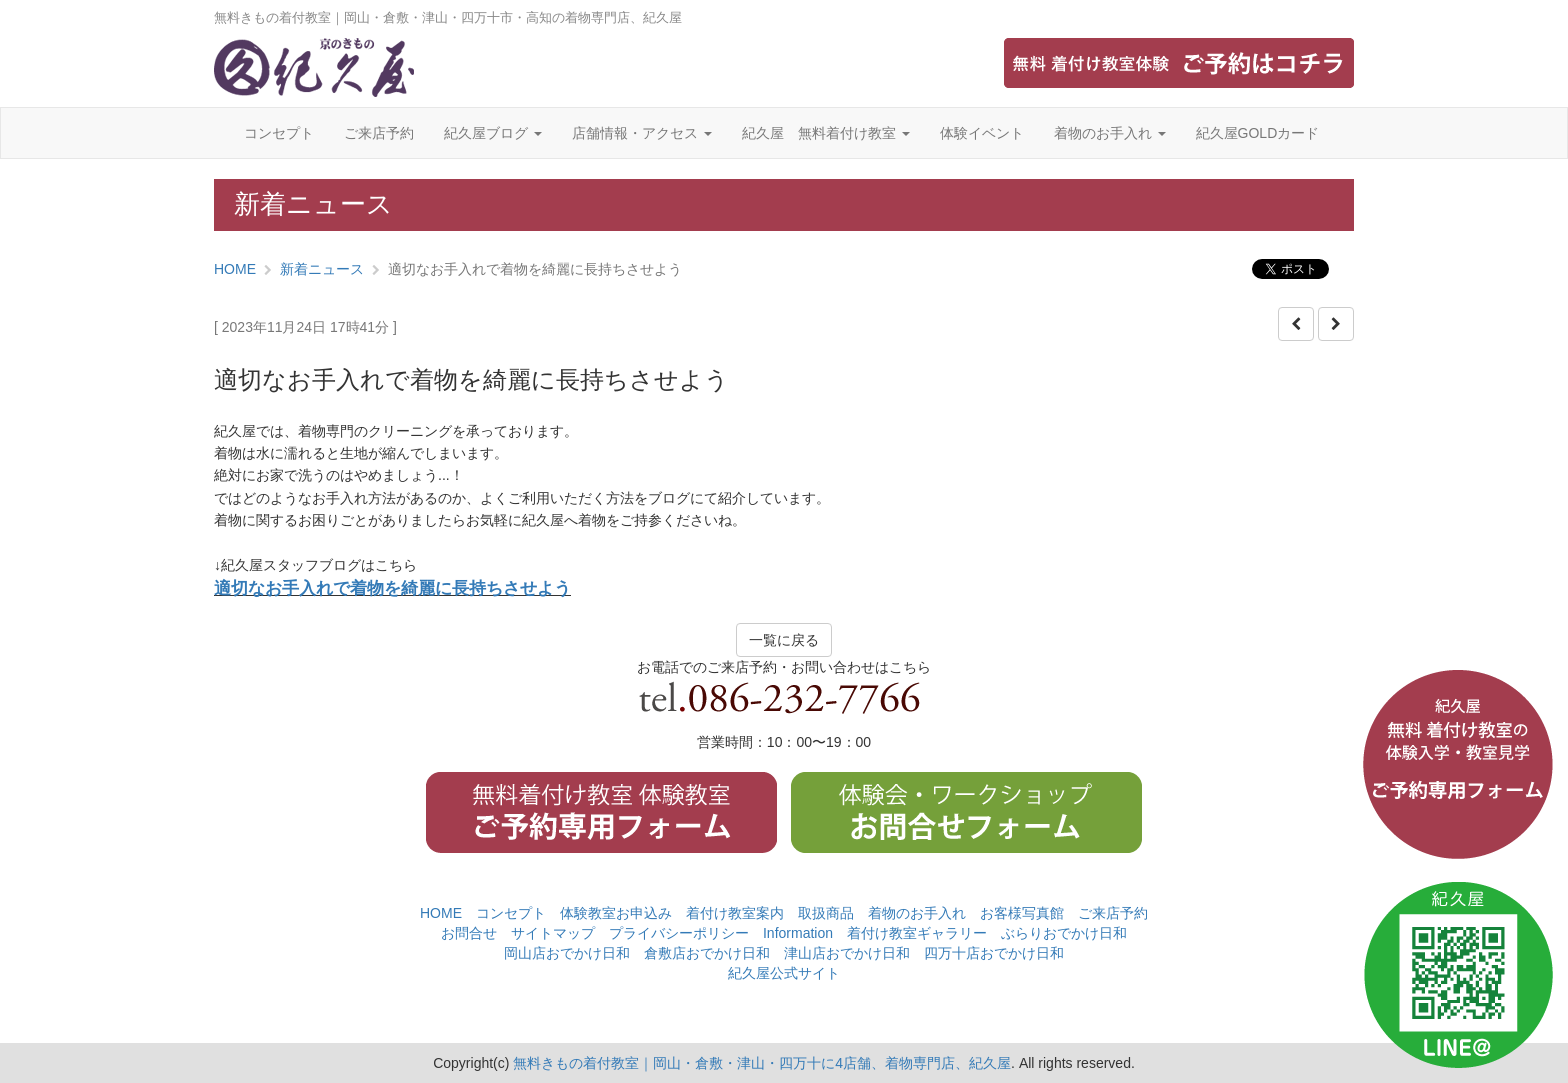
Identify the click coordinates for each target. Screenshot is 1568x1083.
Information (798, 933)
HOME (235, 269)
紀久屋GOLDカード (1258, 133)
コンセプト (279, 133)
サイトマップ (553, 933)
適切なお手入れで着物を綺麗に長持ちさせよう (392, 588)
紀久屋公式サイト (784, 973)
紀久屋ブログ (493, 133)
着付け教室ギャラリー (917, 933)
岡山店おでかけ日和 (567, 953)
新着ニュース (322, 269)
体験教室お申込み (616, 913)
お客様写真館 (1022, 913)
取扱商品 (826, 913)
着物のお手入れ (1110, 133)
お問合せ (469, 933)
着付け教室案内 (735, 913)
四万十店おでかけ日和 (994, 953)
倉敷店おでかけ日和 (707, 953)
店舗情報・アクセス (642, 133)
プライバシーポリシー (679, 933)
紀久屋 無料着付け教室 (826, 133)
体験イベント (982, 133)
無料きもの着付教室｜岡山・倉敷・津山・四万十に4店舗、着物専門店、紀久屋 (762, 1063)
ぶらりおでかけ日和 (1064, 933)
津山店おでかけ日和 (847, 953)
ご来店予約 (379, 133)
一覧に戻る (784, 640)
